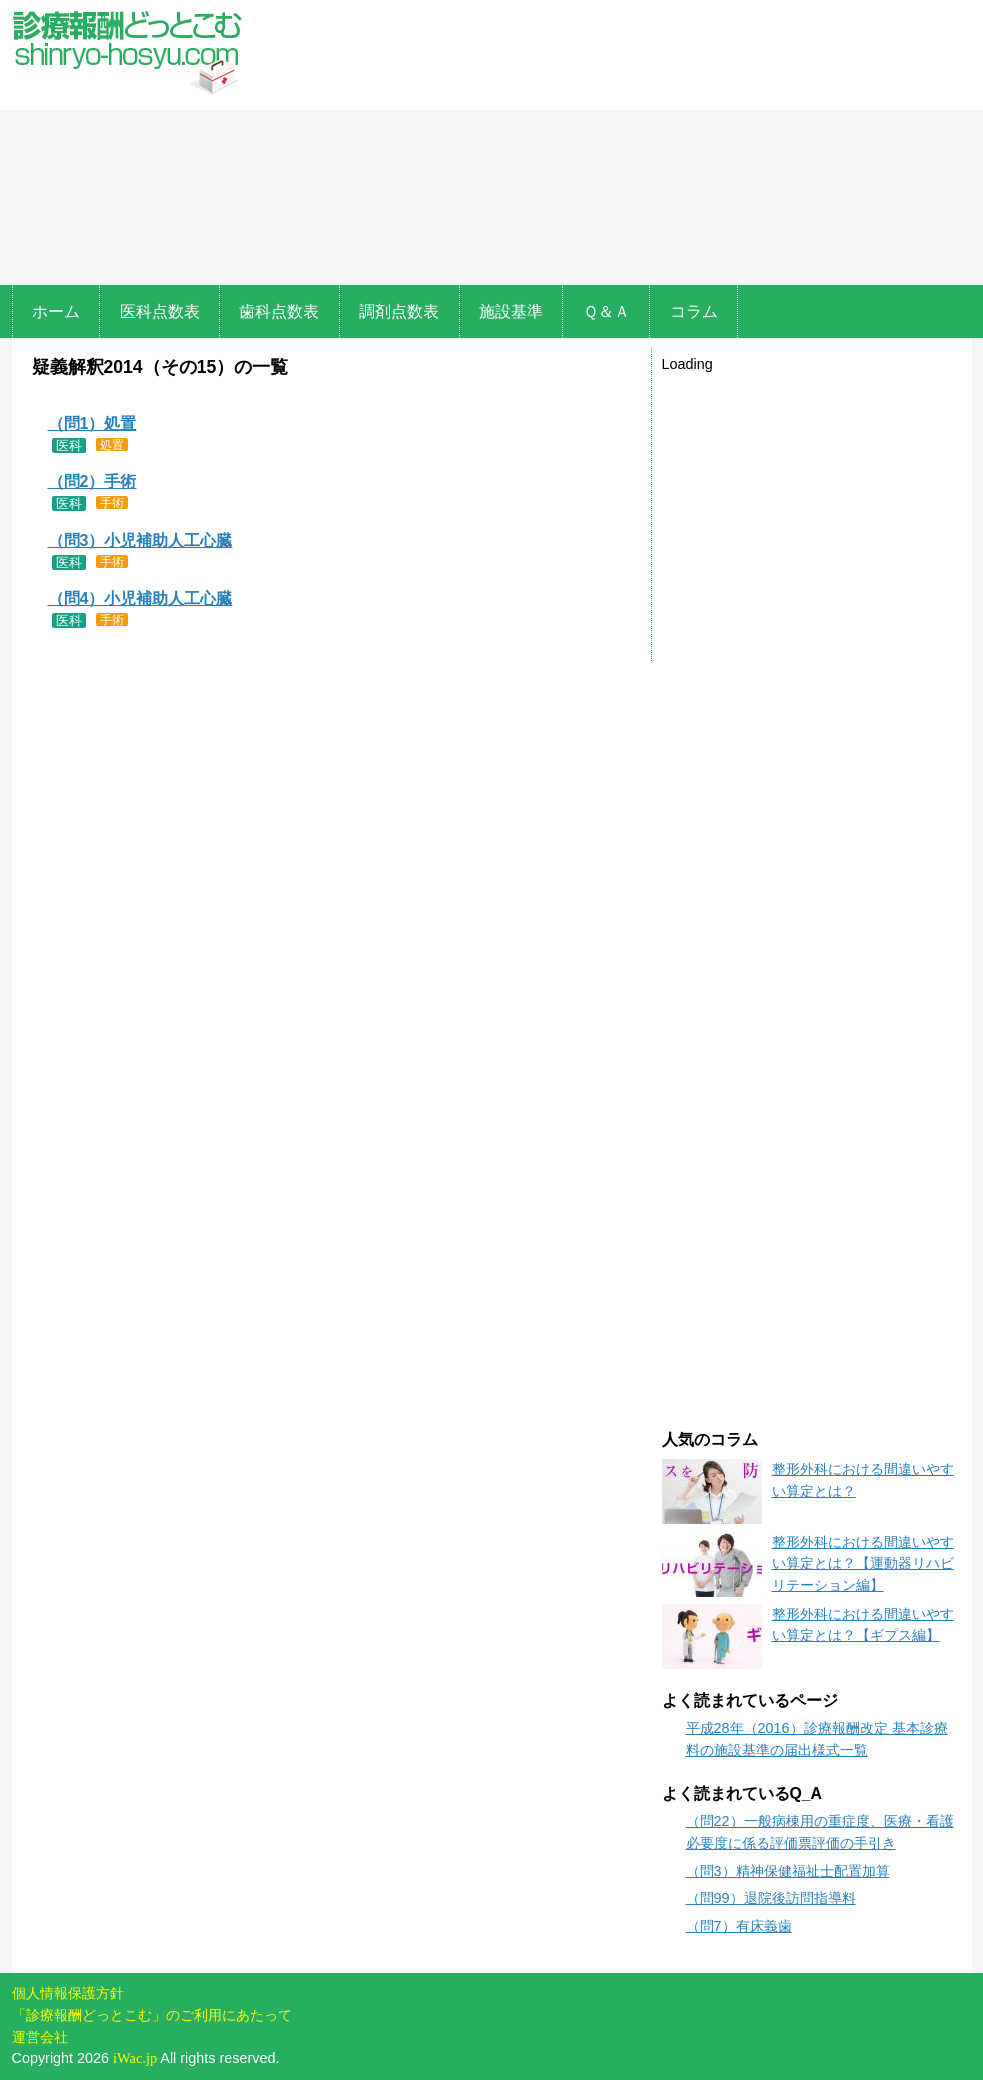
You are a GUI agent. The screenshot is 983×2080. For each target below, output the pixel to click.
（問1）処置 (92, 423)
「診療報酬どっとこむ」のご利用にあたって (152, 2015)
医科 (69, 445)
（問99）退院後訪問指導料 (771, 1898)
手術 (112, 502)
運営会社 (40, 2037)
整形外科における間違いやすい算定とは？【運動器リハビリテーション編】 (863, 1563)
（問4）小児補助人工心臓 (140, 598)
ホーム (56, 311)
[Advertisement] (612, 145)
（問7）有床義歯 (739, 1926)
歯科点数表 (279, 311)
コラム (694, 311)
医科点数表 (160, 311)
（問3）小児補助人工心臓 (140, 540)
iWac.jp (135, 2058)
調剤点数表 (399, 311)
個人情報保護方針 (68, 1993)
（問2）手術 (92, 481)
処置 (112, 444)
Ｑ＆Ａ (606, 311)
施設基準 (511, 311)
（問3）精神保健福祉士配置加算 (788, 1871)
